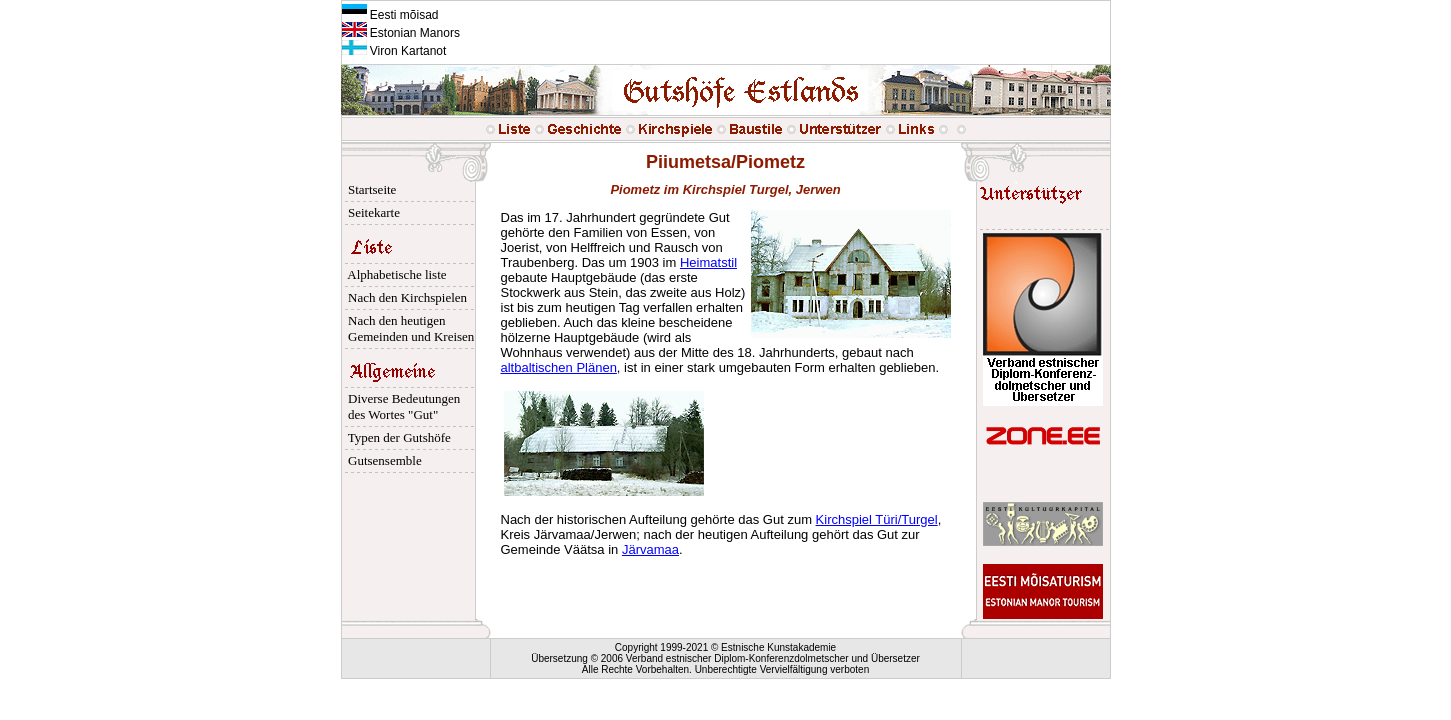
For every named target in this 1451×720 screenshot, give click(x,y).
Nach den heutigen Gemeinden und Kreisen (408, 328)
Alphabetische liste (394, 274)
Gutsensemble (382, 460)
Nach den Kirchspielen (405, 297)
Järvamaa (650, 549)
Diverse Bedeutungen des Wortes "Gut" (401, 406)
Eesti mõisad (390, 15)
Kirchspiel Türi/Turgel (877, 519)
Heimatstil (708, 262)
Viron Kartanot (394, 51)
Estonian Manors (401, 33)
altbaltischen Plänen (559, 367)
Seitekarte (371, 212)
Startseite (369, 189)
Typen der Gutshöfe (396, 437)
